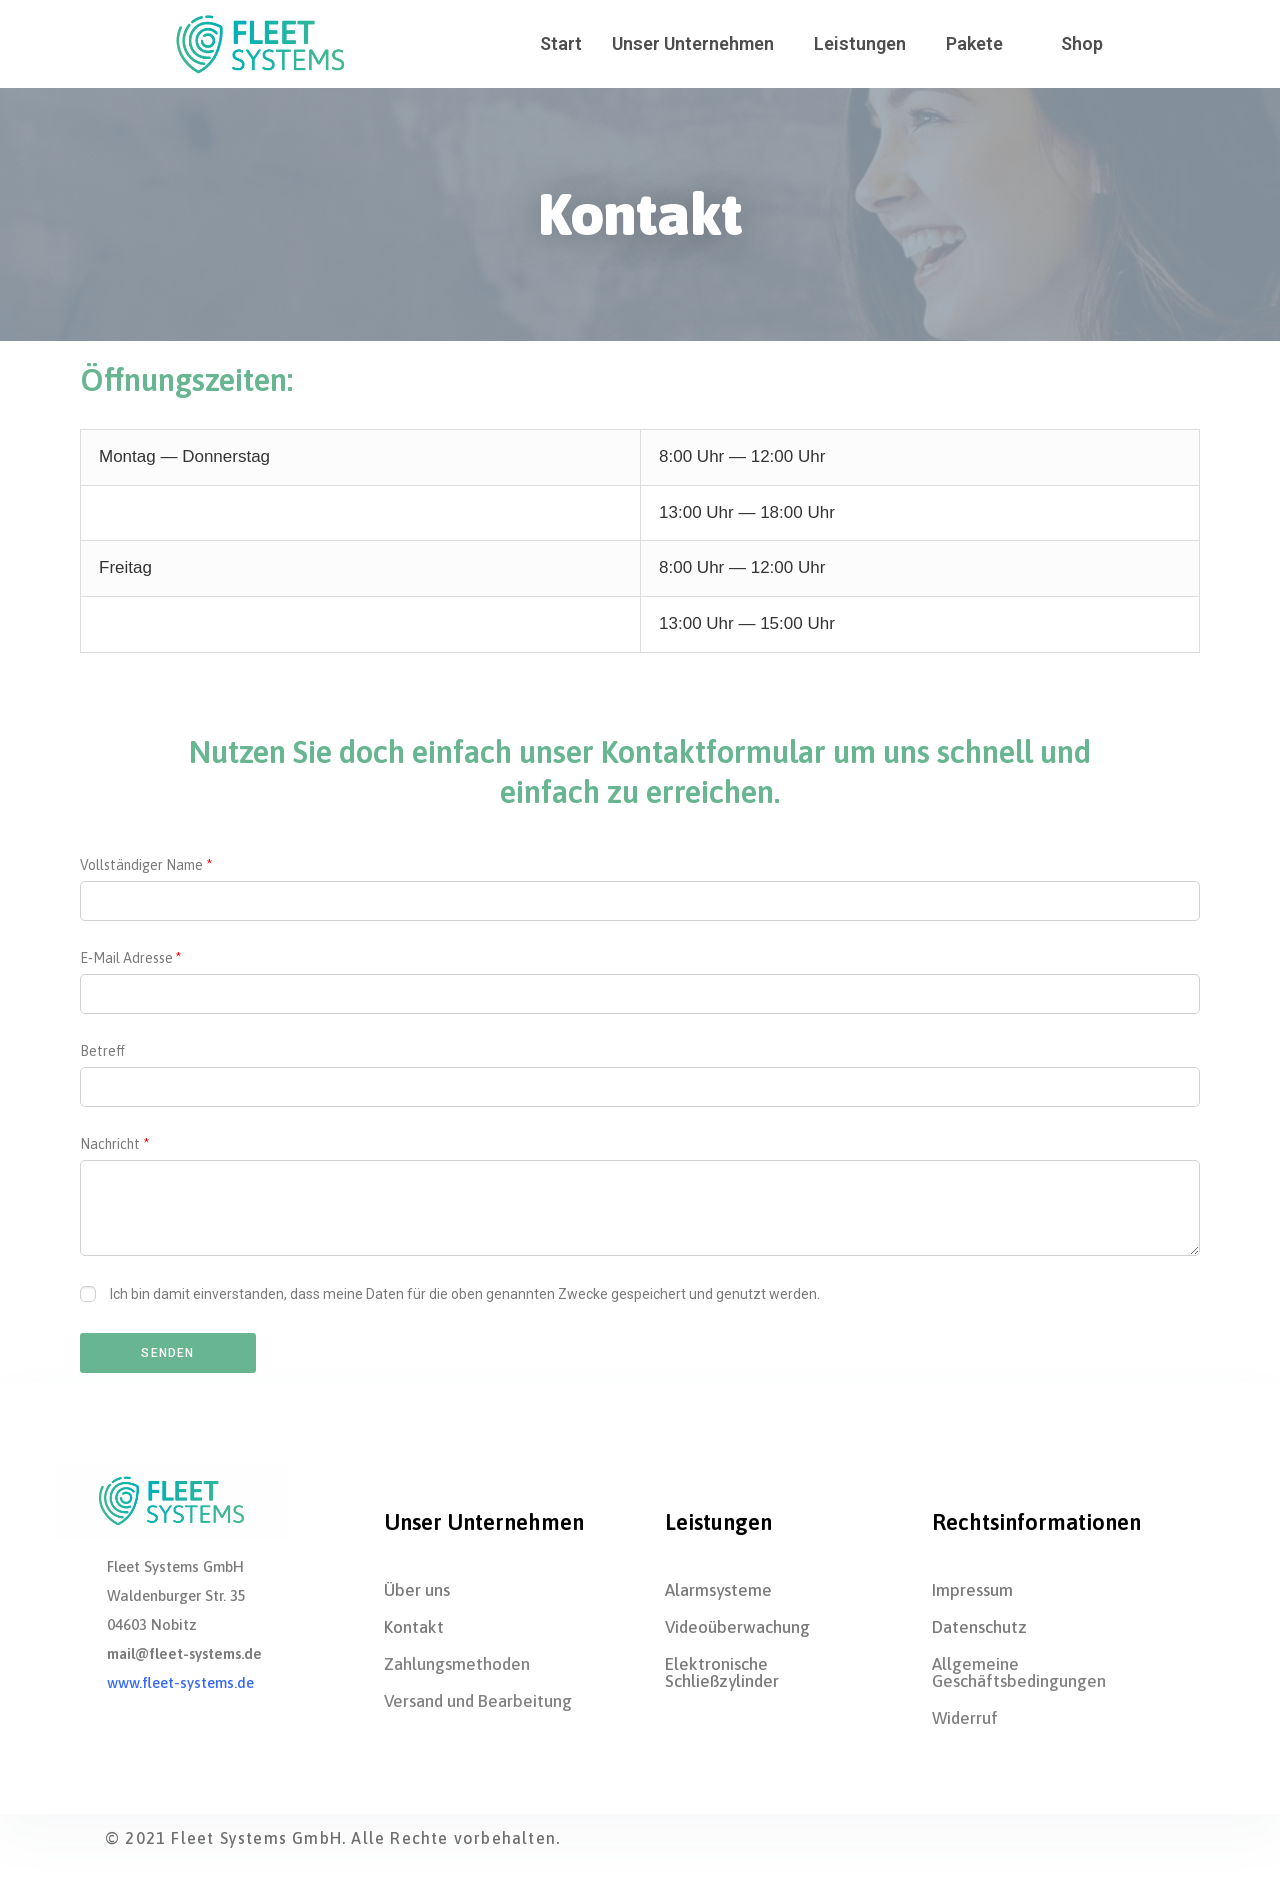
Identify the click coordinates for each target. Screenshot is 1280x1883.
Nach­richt (110, 1144)
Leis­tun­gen (860, 43)
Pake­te (974, 43)
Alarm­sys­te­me (718, 1590)
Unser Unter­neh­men (693, 43)
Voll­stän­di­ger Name (141, 865)
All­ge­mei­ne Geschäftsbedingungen (1019, 1672)
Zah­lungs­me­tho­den (457, 1664)
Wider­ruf (965, 1718)
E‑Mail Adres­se (126, 958)
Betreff (102, 1051)
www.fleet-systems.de (180, 1682)
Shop (1082, 43)
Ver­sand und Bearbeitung (478, 1701)
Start (561, 43)
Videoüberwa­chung (737, 1627)
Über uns (417, 1590)
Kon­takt (414, 1627)
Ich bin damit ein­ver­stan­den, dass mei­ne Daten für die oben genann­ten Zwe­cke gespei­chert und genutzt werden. (465, 1294)
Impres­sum (972, 1590)
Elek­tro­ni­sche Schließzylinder (722, 1672)
